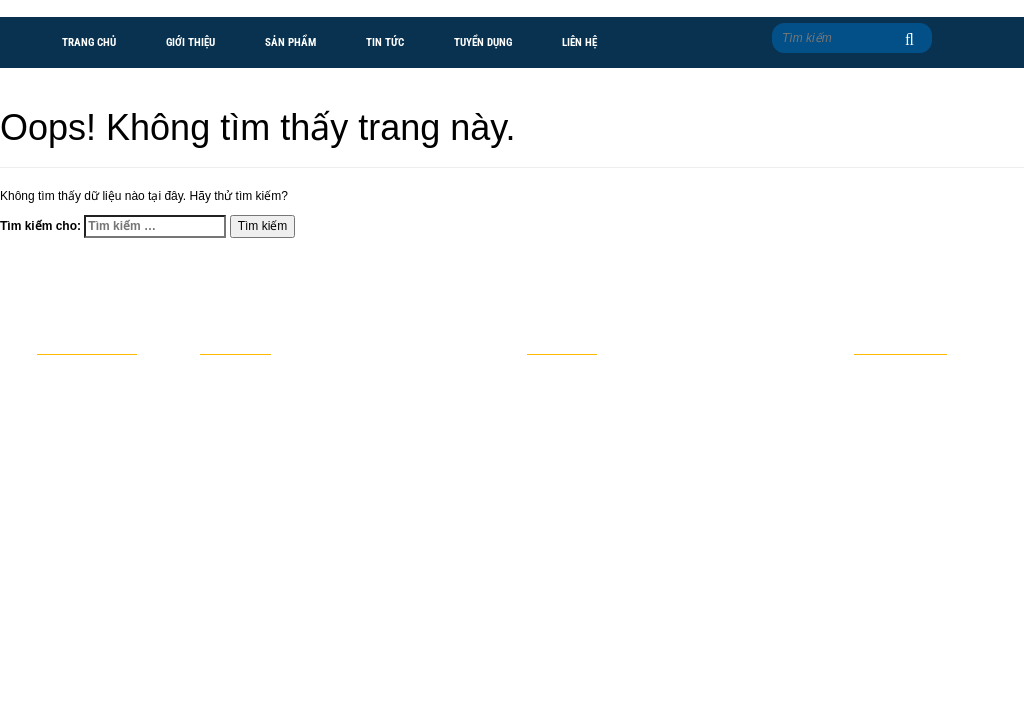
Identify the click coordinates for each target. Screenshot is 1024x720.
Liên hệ (579, 42)
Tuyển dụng (483, 42)
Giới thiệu (190, 42)
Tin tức (385, 42)
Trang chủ (89, 42)
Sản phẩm (290, 42)
